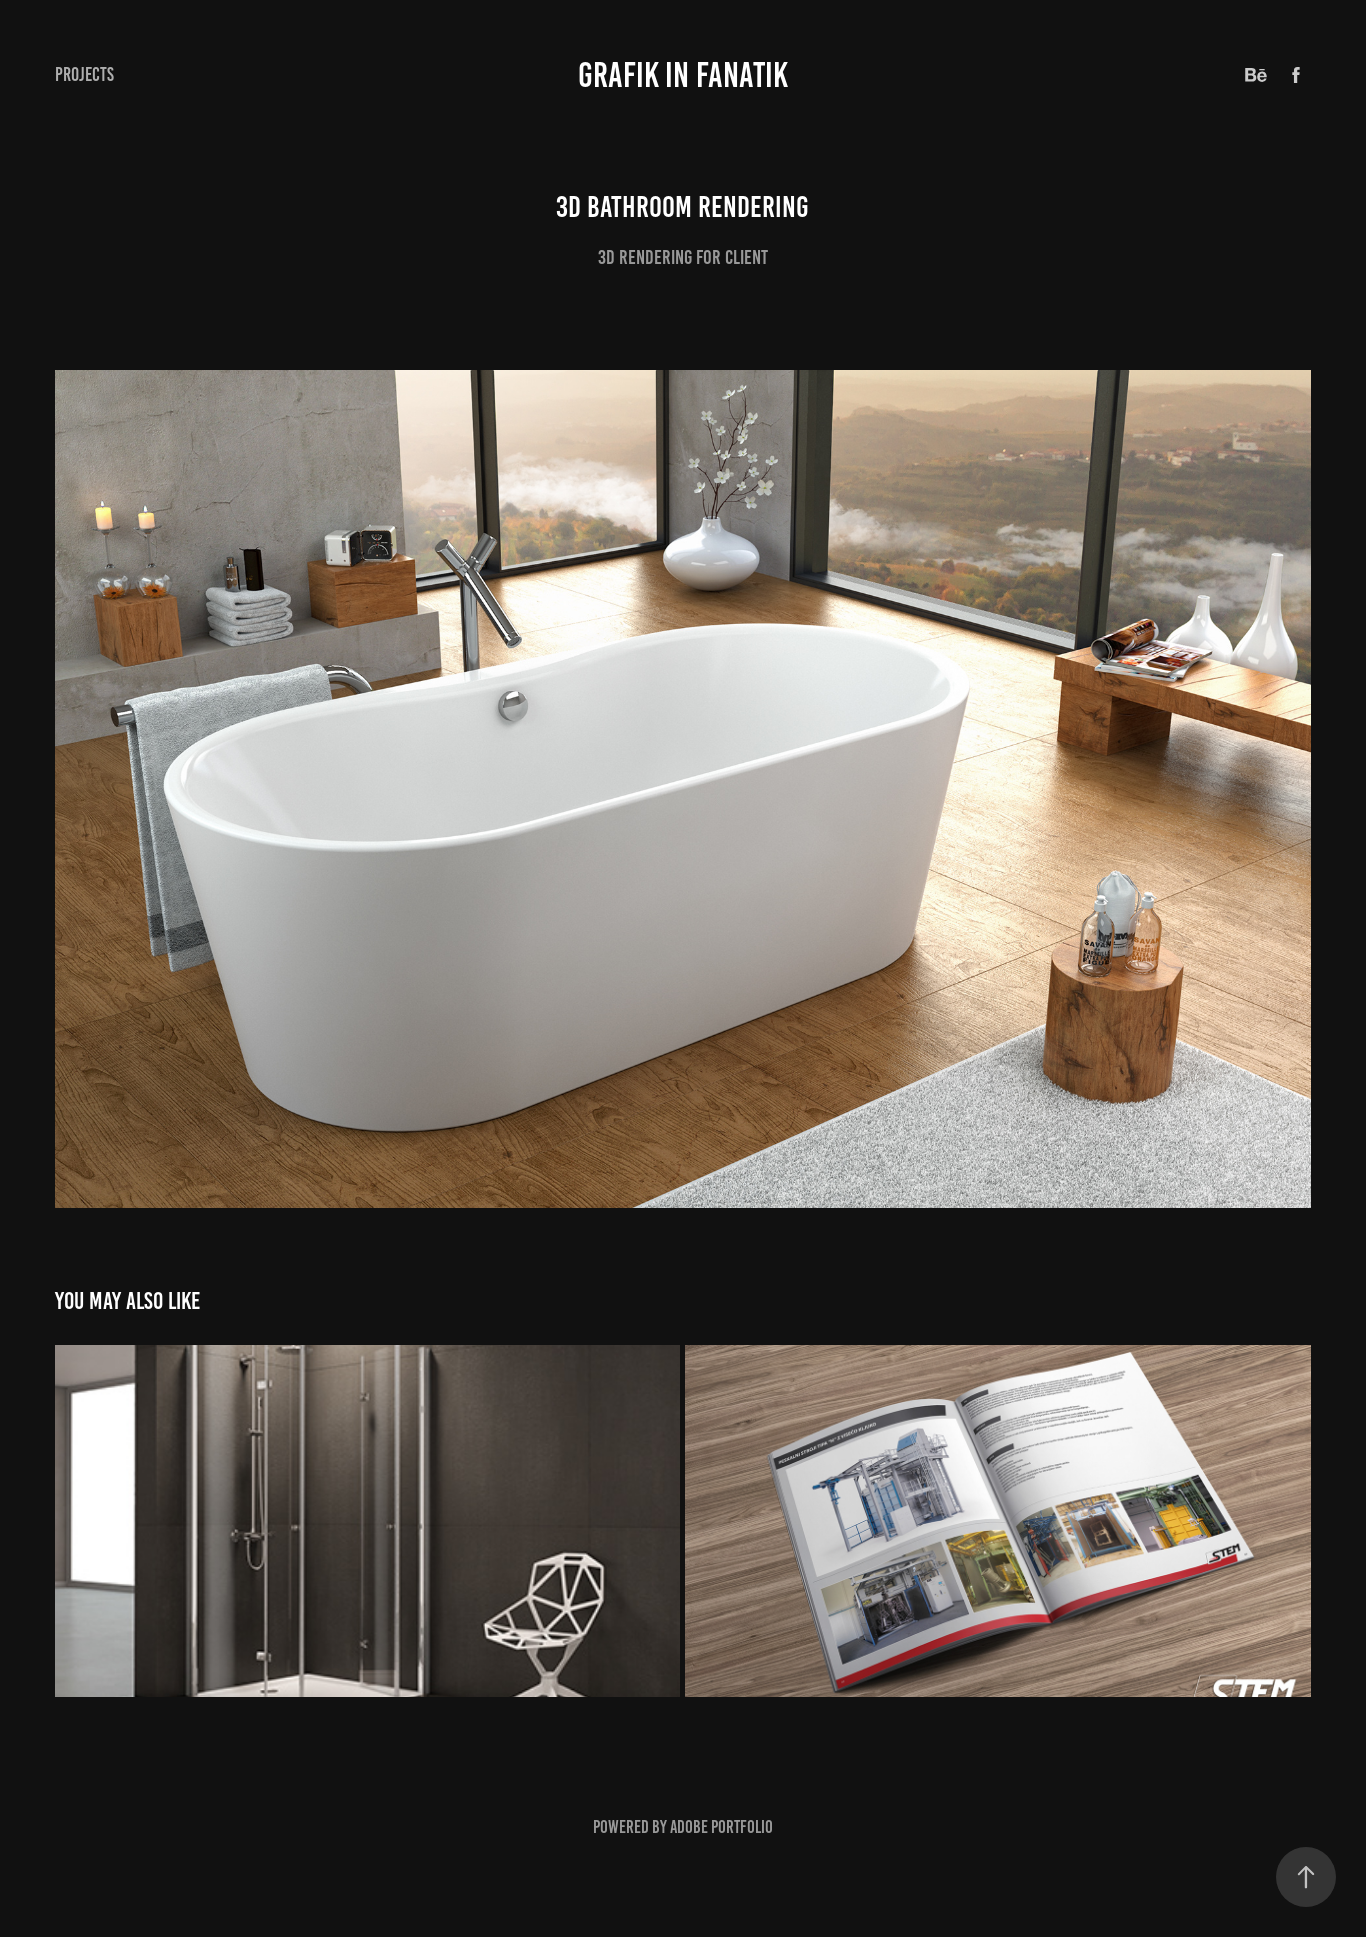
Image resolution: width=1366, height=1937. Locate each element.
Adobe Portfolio (721, 1827)
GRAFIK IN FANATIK (683, 75)
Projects (84, 74)
